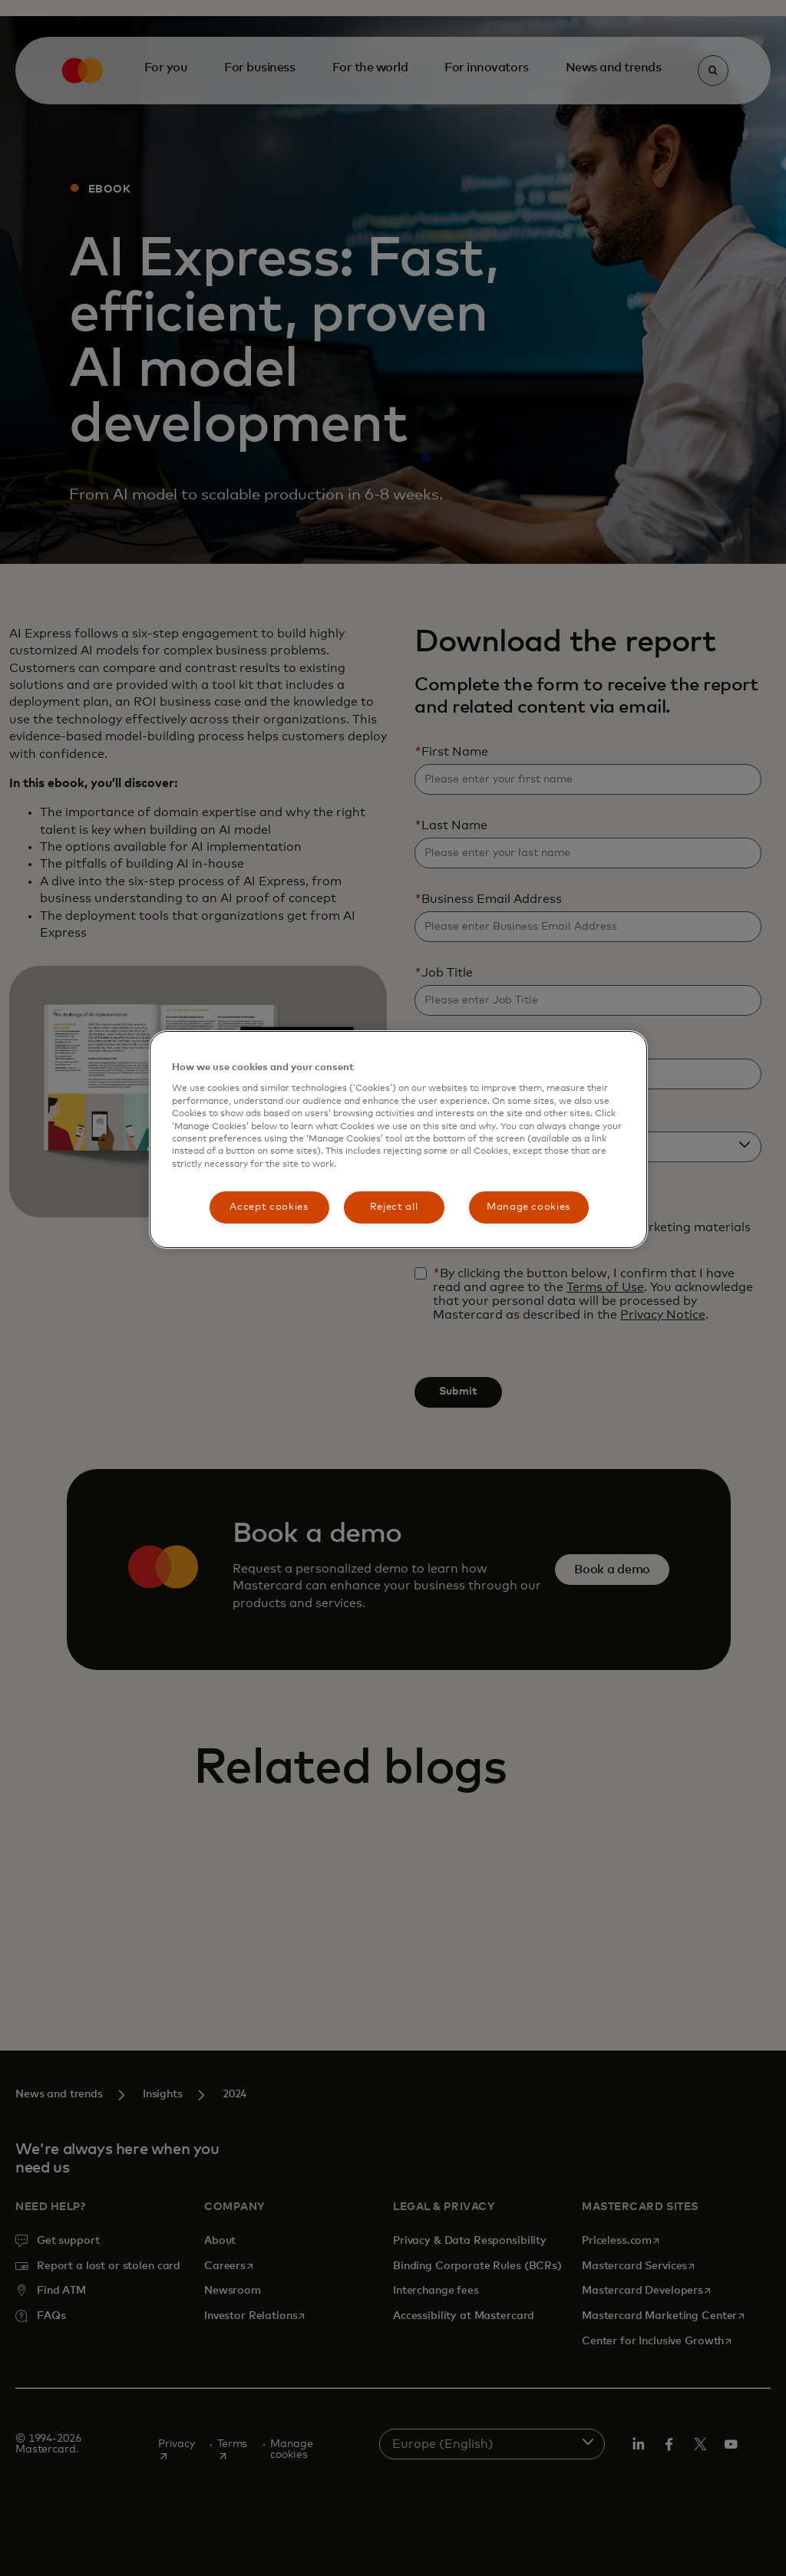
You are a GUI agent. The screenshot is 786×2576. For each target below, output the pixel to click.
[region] (398, 1139)
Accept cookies (269, 1207)
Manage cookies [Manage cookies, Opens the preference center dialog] (528, 1207)
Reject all (394, 1207)
